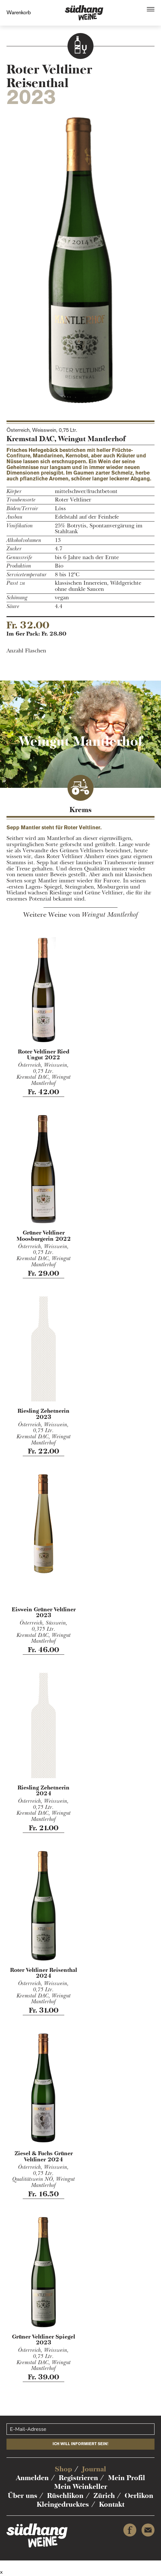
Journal (94, 2469)
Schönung (17, 598)
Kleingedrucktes (63, 2504)
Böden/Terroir (22, 509)
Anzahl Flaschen (26, 651)
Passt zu (15, 583)
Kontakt (111, 2504)
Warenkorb (18, 12)
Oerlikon (139, 2495)
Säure (12, 607)
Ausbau (14, 517)
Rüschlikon (65, 2495)
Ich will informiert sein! (80, 2444)
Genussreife (19, 558)
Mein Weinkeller (80, 2486)
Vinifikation (19, 526)
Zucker (14, 549)
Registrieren (78, 2477)
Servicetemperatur (26, 575)
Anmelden (32, 2477)
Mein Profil (126, 2477)
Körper (14, 492)
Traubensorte (21, 500)
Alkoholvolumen (23, 540)
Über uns (22, 2495)
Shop (63, 2469)
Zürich (104, 2495)
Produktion (18, 566)
